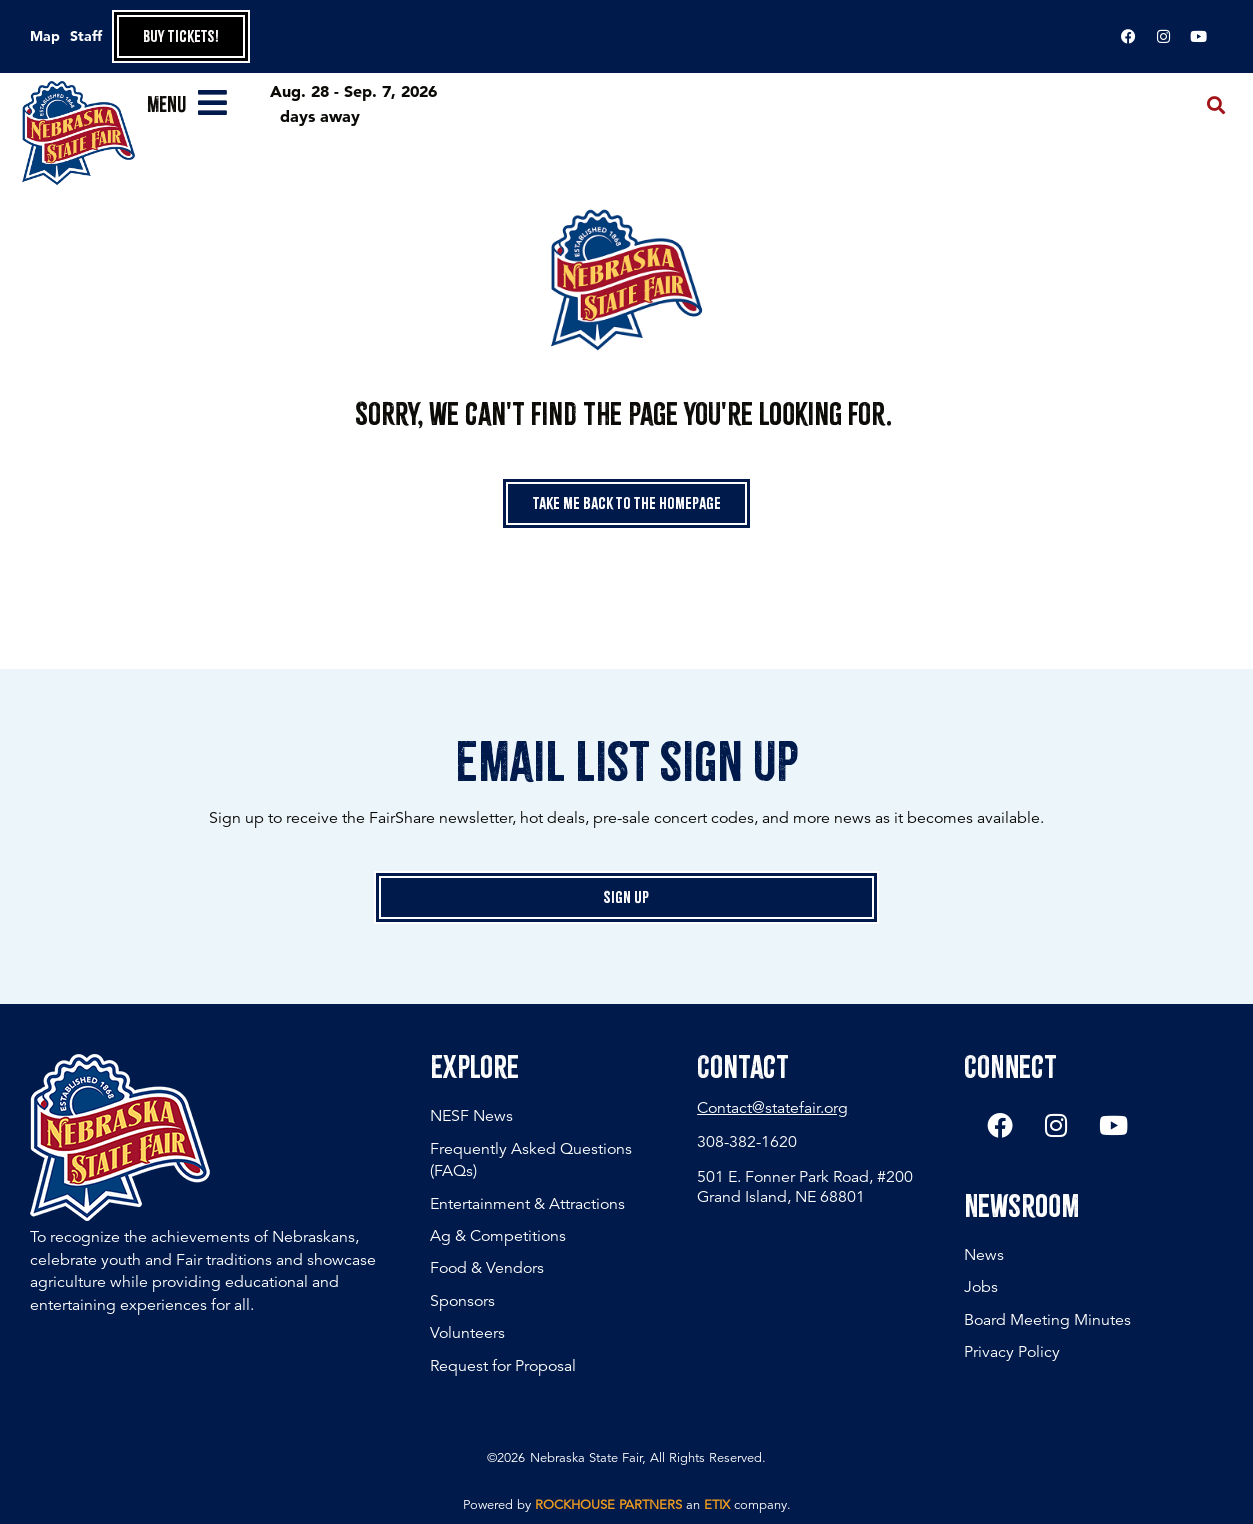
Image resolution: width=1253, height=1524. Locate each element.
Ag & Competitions (498, 1236)
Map (45, 36)
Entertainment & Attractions (527, 1204)
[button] (1216, 105)
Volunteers (467, 1333)
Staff (86, 36)
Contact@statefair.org (772, 1108)
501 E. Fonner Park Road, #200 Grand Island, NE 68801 (805, 1186)
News (984, 1255)
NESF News (471, 1116)
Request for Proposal (503, 1366)
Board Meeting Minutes (1047, 1320)
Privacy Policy (1012, 1353)
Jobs (981, 1288)
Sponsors (462, 1301)
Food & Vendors (487, 1268)
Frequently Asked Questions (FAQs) (531, 1160)
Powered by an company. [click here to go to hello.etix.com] (627, 1505)
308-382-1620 (747, 1142)
